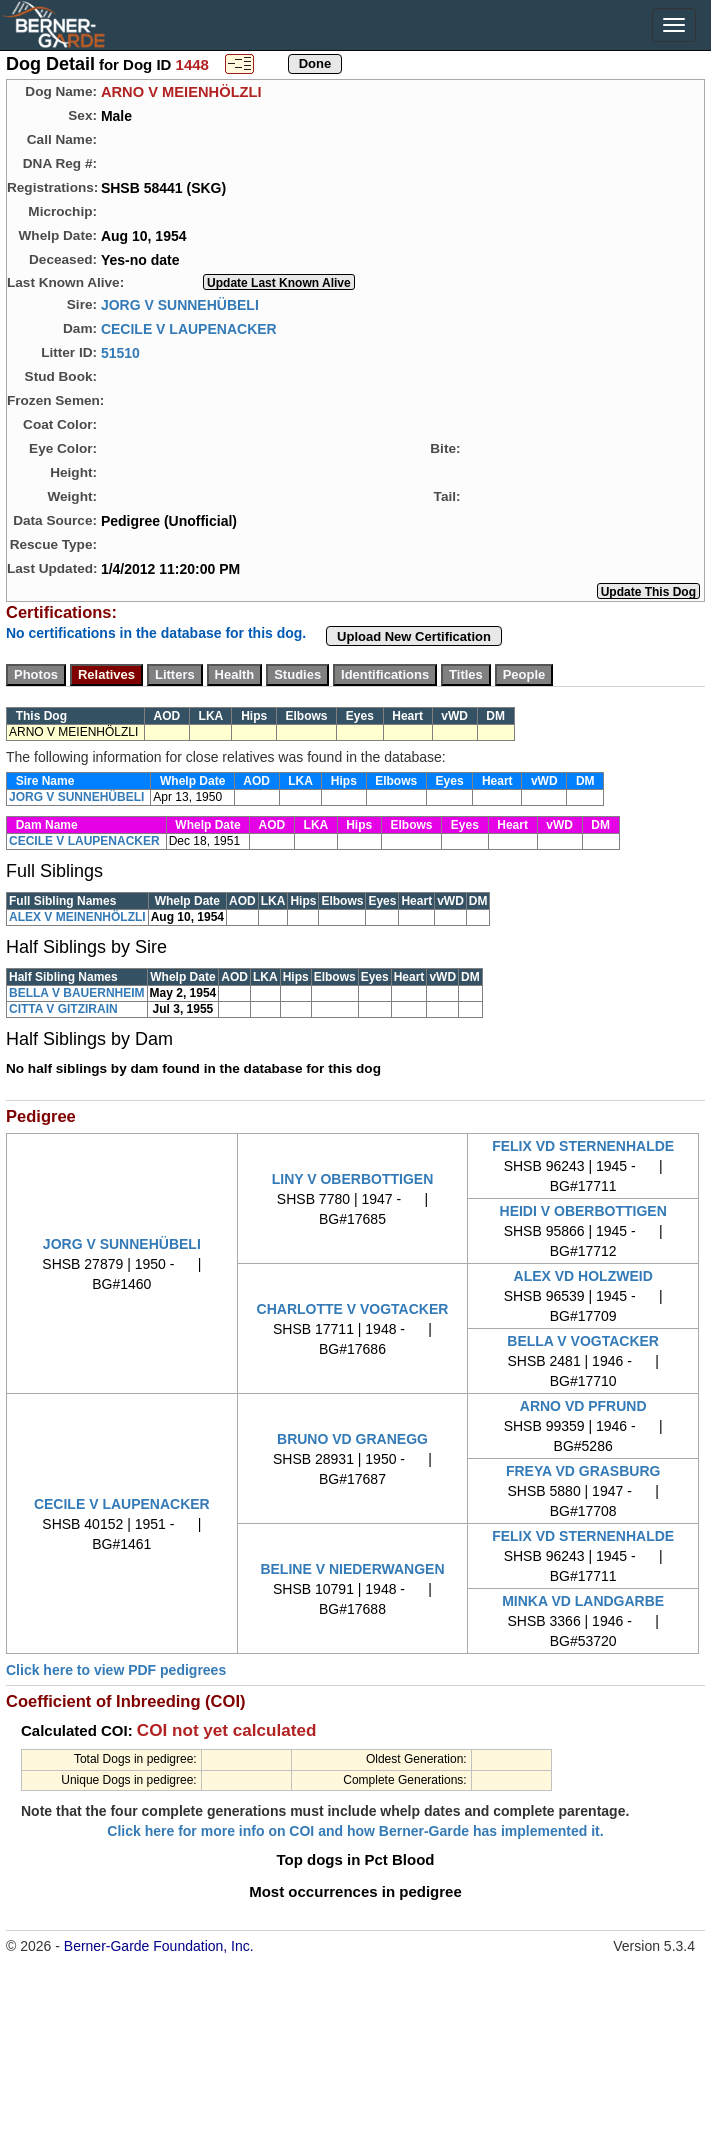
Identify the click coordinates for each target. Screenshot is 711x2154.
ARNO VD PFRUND (583, 1406)
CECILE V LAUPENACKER (189, 328)
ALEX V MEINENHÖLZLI (77, 917)
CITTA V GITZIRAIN (63, 1009)
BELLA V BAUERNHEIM (77, 993)
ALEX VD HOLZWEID (583, 1276)
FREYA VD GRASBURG (583, 1471)
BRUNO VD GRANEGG (352, 1439)
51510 (120, 352)
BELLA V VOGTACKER (583, 1341)
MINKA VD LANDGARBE (583, 1601)
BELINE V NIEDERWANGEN (352, 1569)
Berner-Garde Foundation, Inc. (159, 1946)
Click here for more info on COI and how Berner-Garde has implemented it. (355, 1831)
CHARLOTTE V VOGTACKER (353, 1309)
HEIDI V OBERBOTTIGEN (583, 1211)
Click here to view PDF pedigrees (116, 1670)
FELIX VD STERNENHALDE (583, 1146)
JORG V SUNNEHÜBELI (180, 304)
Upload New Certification (414, 636)
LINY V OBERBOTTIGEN (353, 1179)
